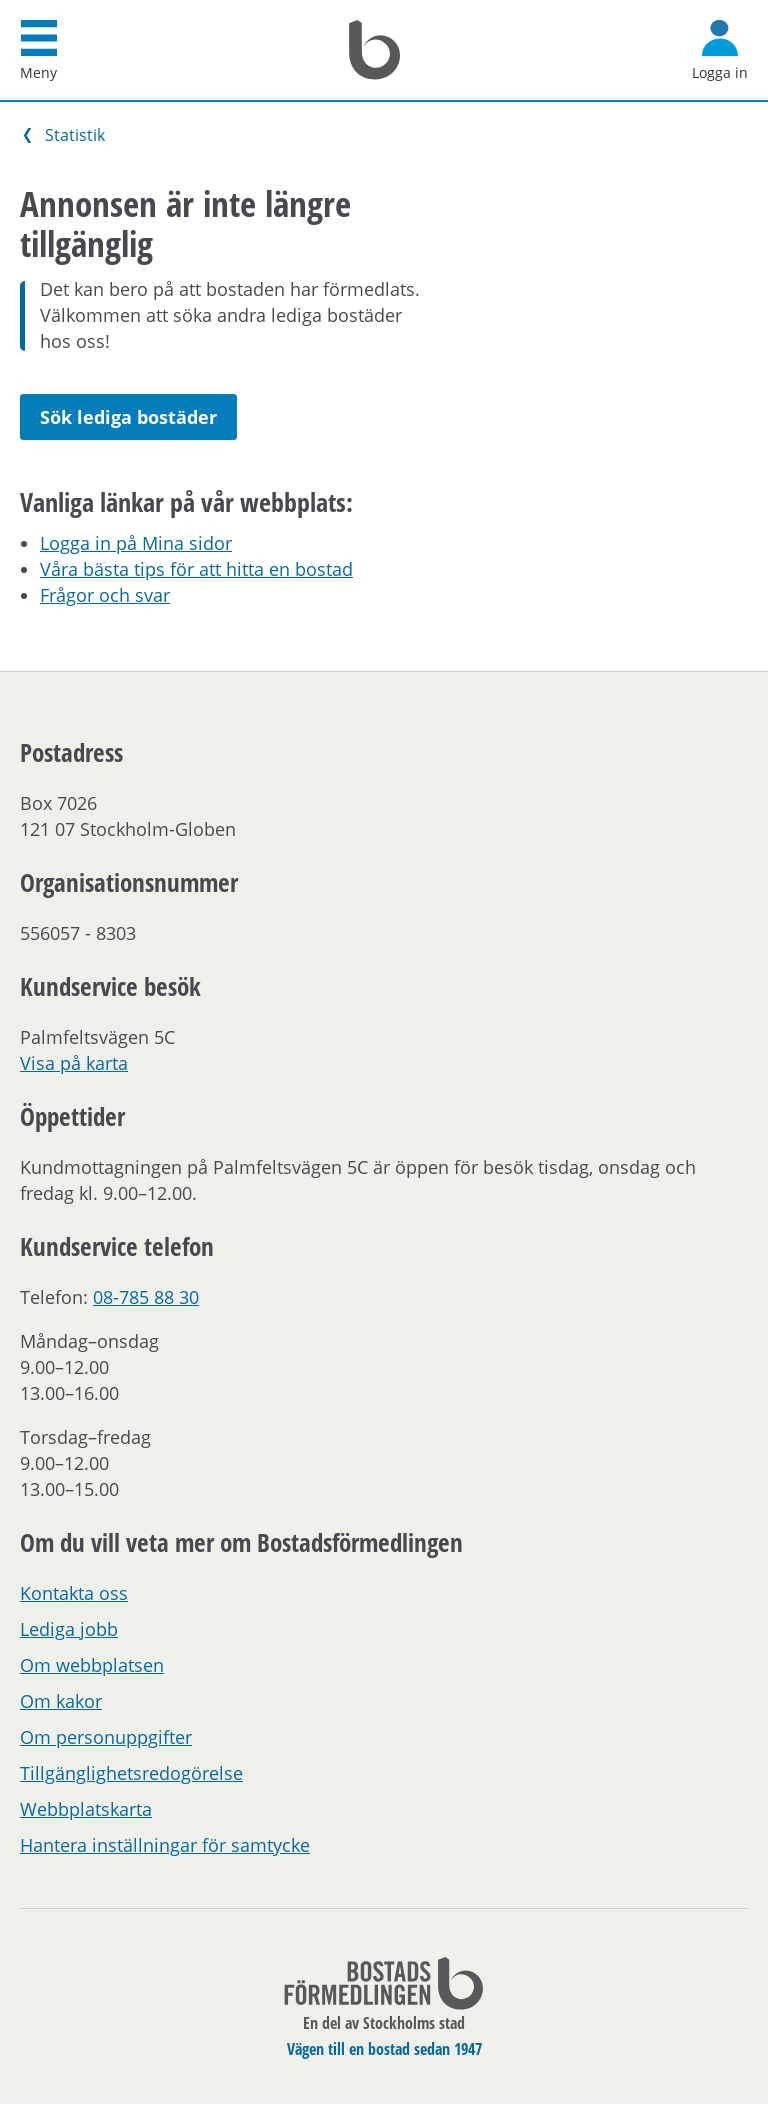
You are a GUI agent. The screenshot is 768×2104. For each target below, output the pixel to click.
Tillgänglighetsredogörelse (131, 1773)
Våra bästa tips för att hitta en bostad (196, 569)
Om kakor (61, 1701)
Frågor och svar (105, 595)
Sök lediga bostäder (128, 417)
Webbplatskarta (86, 1809)
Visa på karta (74, 1063)
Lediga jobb (69, 1629)
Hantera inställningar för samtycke (165, 1845)
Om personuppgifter (106, 1737)
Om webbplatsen (92, 1665)
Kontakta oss (74, 1593)
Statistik (75, 135)
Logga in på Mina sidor (136, 543)
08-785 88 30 (146, 1297)
